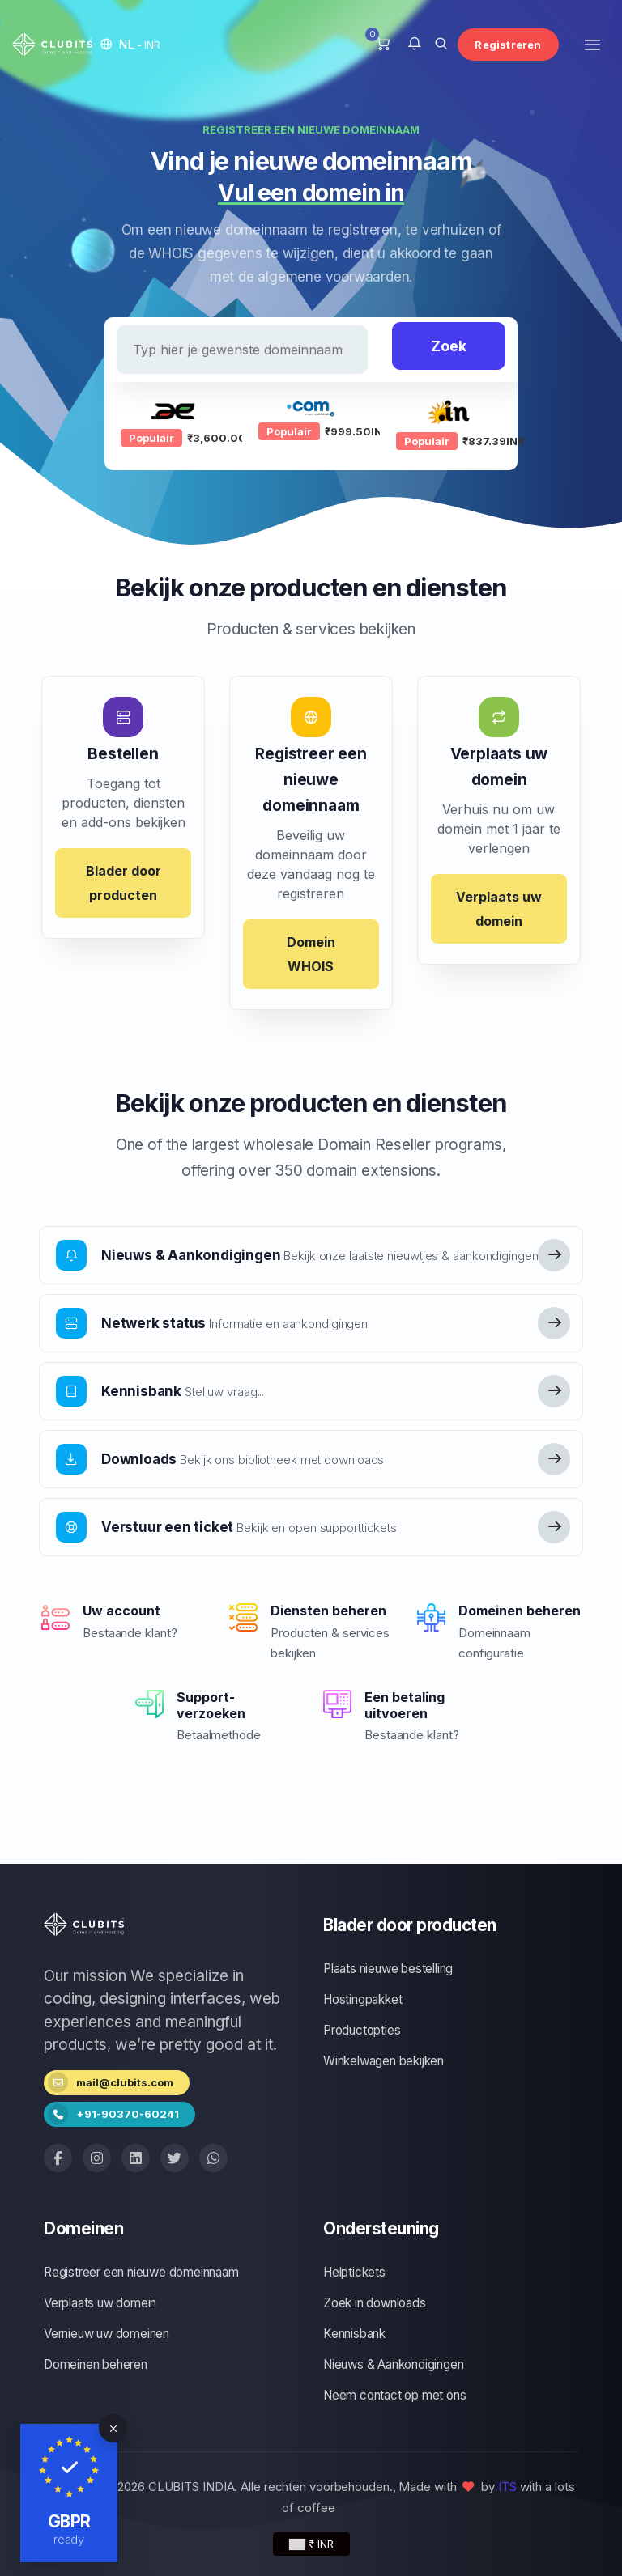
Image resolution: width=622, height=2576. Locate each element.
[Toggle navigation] (592, 44)
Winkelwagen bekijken (383, 2061)
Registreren (508, 44)
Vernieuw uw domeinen (106, 2333)
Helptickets (354, 2272)
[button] (130, 44)
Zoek (448, 345)
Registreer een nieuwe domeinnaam (141, 2272)
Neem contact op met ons (394, 2395)
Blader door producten (123, 883)
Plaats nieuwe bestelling (388, 1968)
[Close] (113, 2428)
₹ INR (311, 2543)
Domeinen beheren (95, 2364)
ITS (507, 2486)
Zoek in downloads (374, 2303)
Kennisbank (354, 2333)
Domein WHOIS (311, 954)
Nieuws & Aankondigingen (393, 2364)
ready (69, 2539)
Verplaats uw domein (499, 909)
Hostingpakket (362, 1999)
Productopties (361, 2030)
